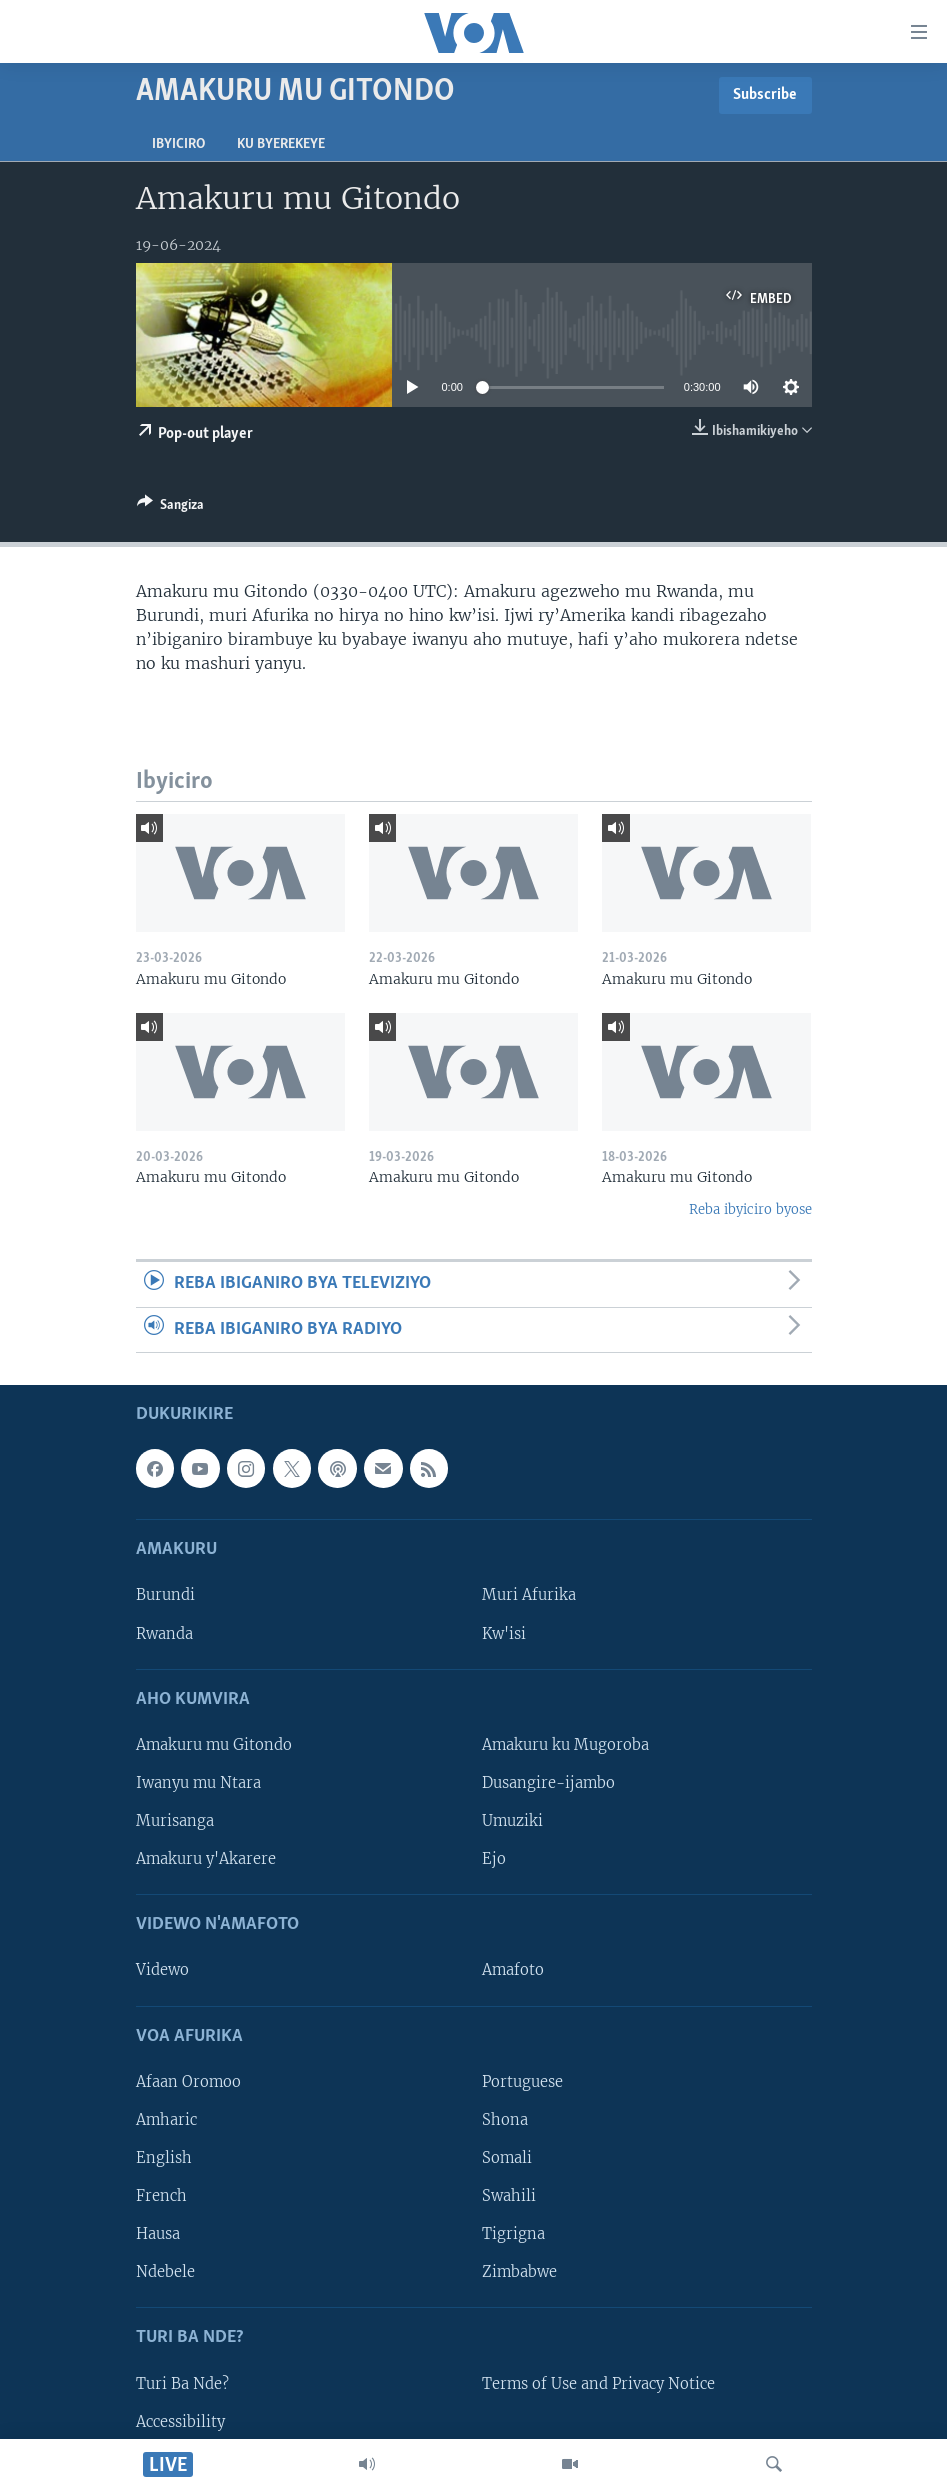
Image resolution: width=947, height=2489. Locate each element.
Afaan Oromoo (188, 2082)
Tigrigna (513, 2234)
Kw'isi (504, 1633)
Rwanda (164, 1633)
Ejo (494, 1859)
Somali (507, 2158)
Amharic (166, 2120)
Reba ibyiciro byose (750, 1209)
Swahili (509, 2196)
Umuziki (512, 1821)
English (164, 2158)
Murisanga (175, 1821)
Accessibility (180, 2421)
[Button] (170, 508)
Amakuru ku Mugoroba (565, 1745)
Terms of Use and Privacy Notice (598, 2383)
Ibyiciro (178, 144)
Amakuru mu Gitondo (214, 1745)
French (161, 2196)
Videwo (162, 1970)
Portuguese (522, 2082)
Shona (505, 2120)
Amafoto (513, 1970)
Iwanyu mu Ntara (198, 1783)
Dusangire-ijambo (548, 1783)
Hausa (158, 2234)
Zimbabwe (519, 2272)
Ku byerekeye (281, 144)
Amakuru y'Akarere (206, 1859)
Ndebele (165, 2272)
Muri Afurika (529, 1595)
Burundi (165, 1595)
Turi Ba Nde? (182, 2383)
